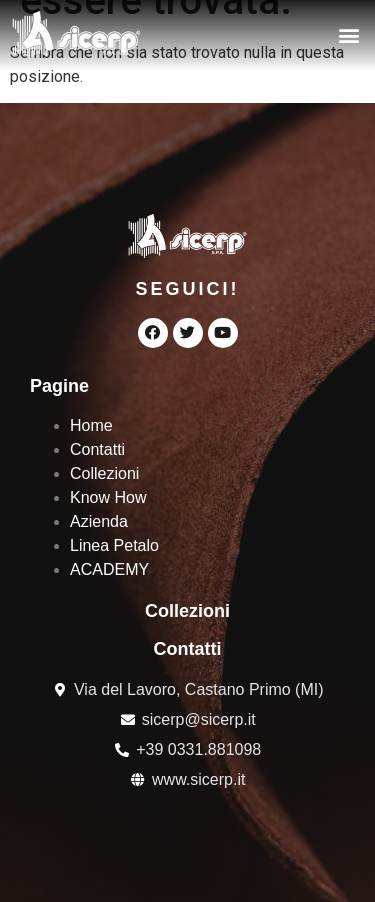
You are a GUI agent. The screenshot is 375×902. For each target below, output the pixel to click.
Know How (108, 497)
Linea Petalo (114, 545)
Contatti (97, 449)
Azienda (99, 521)
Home (91, 425)
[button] (348, 35)
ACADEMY (109, 569)
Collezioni (104, 473)
